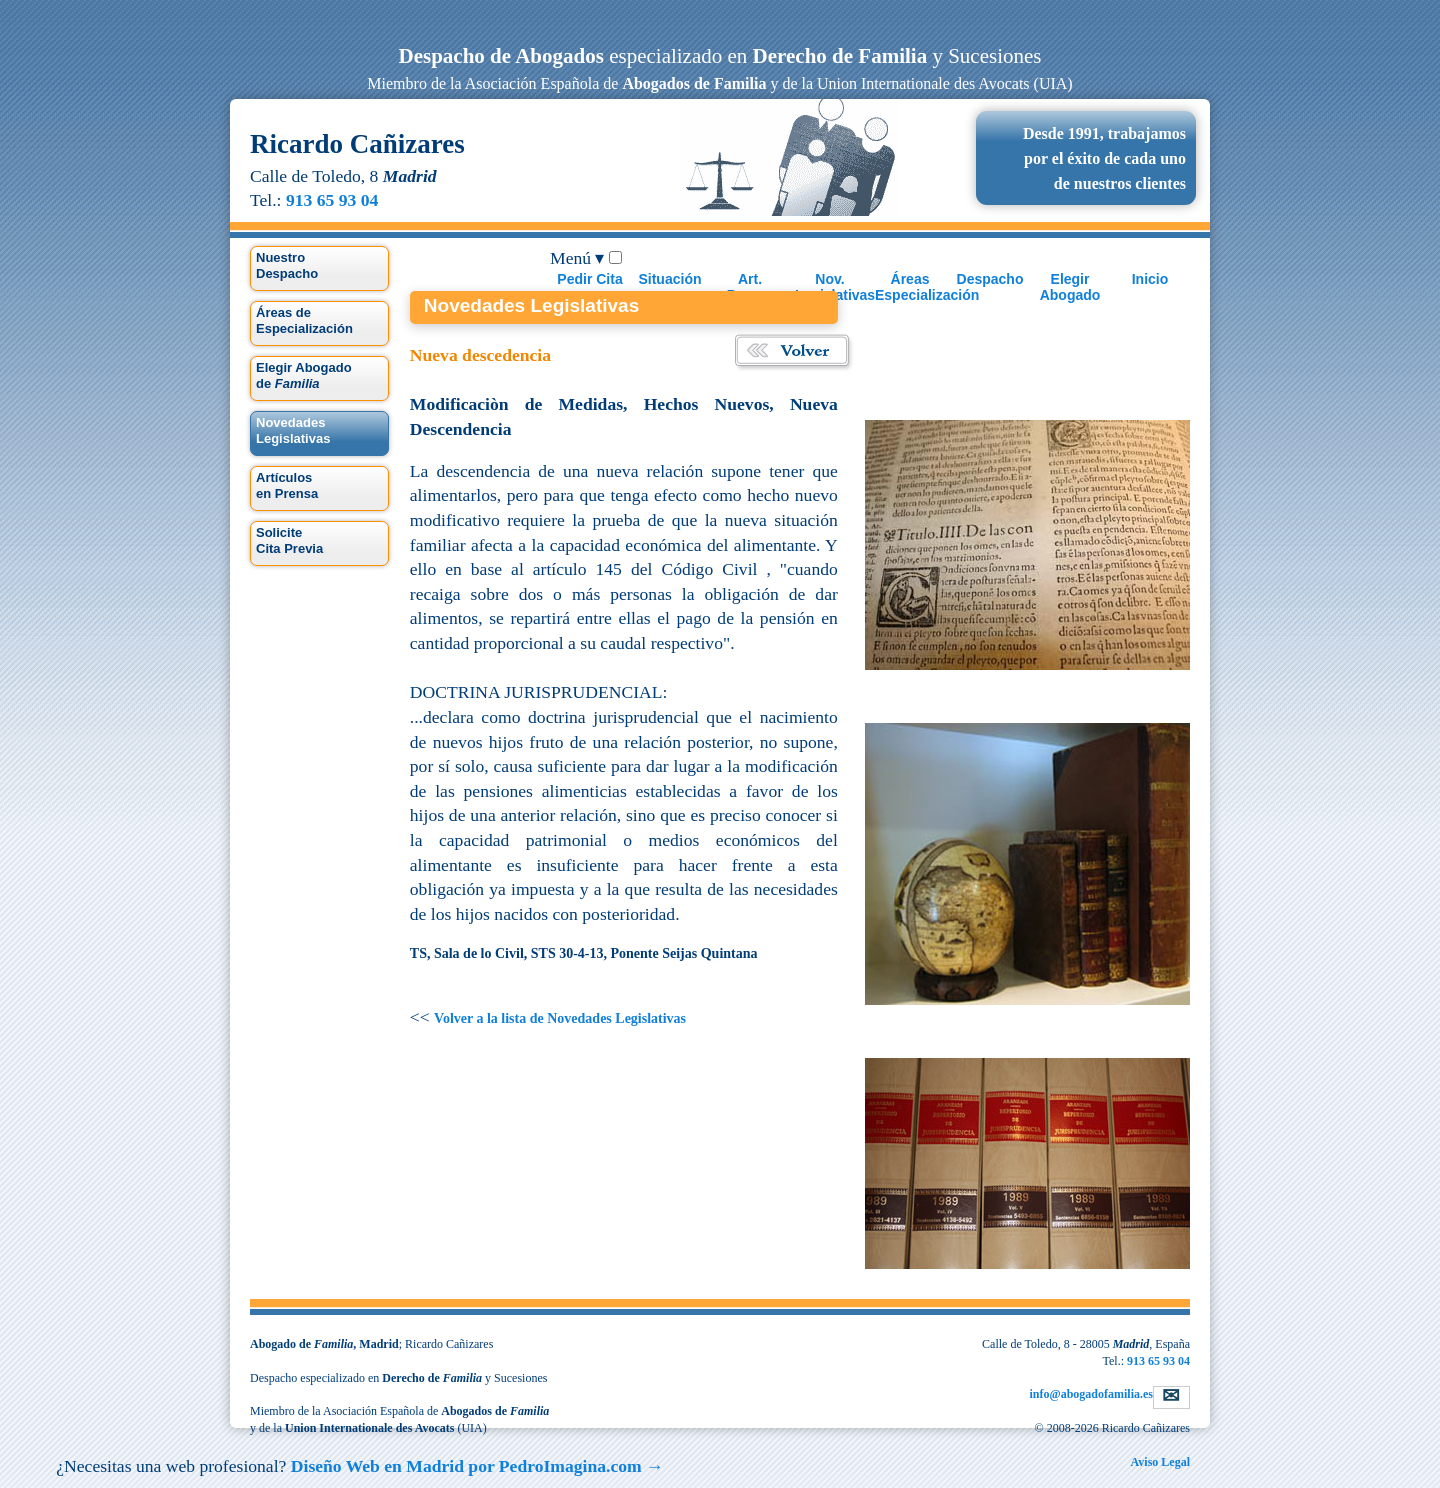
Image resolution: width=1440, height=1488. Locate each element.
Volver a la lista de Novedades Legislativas (560, 1018)
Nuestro (287, 265)
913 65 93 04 (332, 200)
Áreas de (304, 320)
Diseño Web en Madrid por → (477, 1466)
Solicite (289, 540)
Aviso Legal (1160, 1462)
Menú (577, 258)
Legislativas (293, 430)
